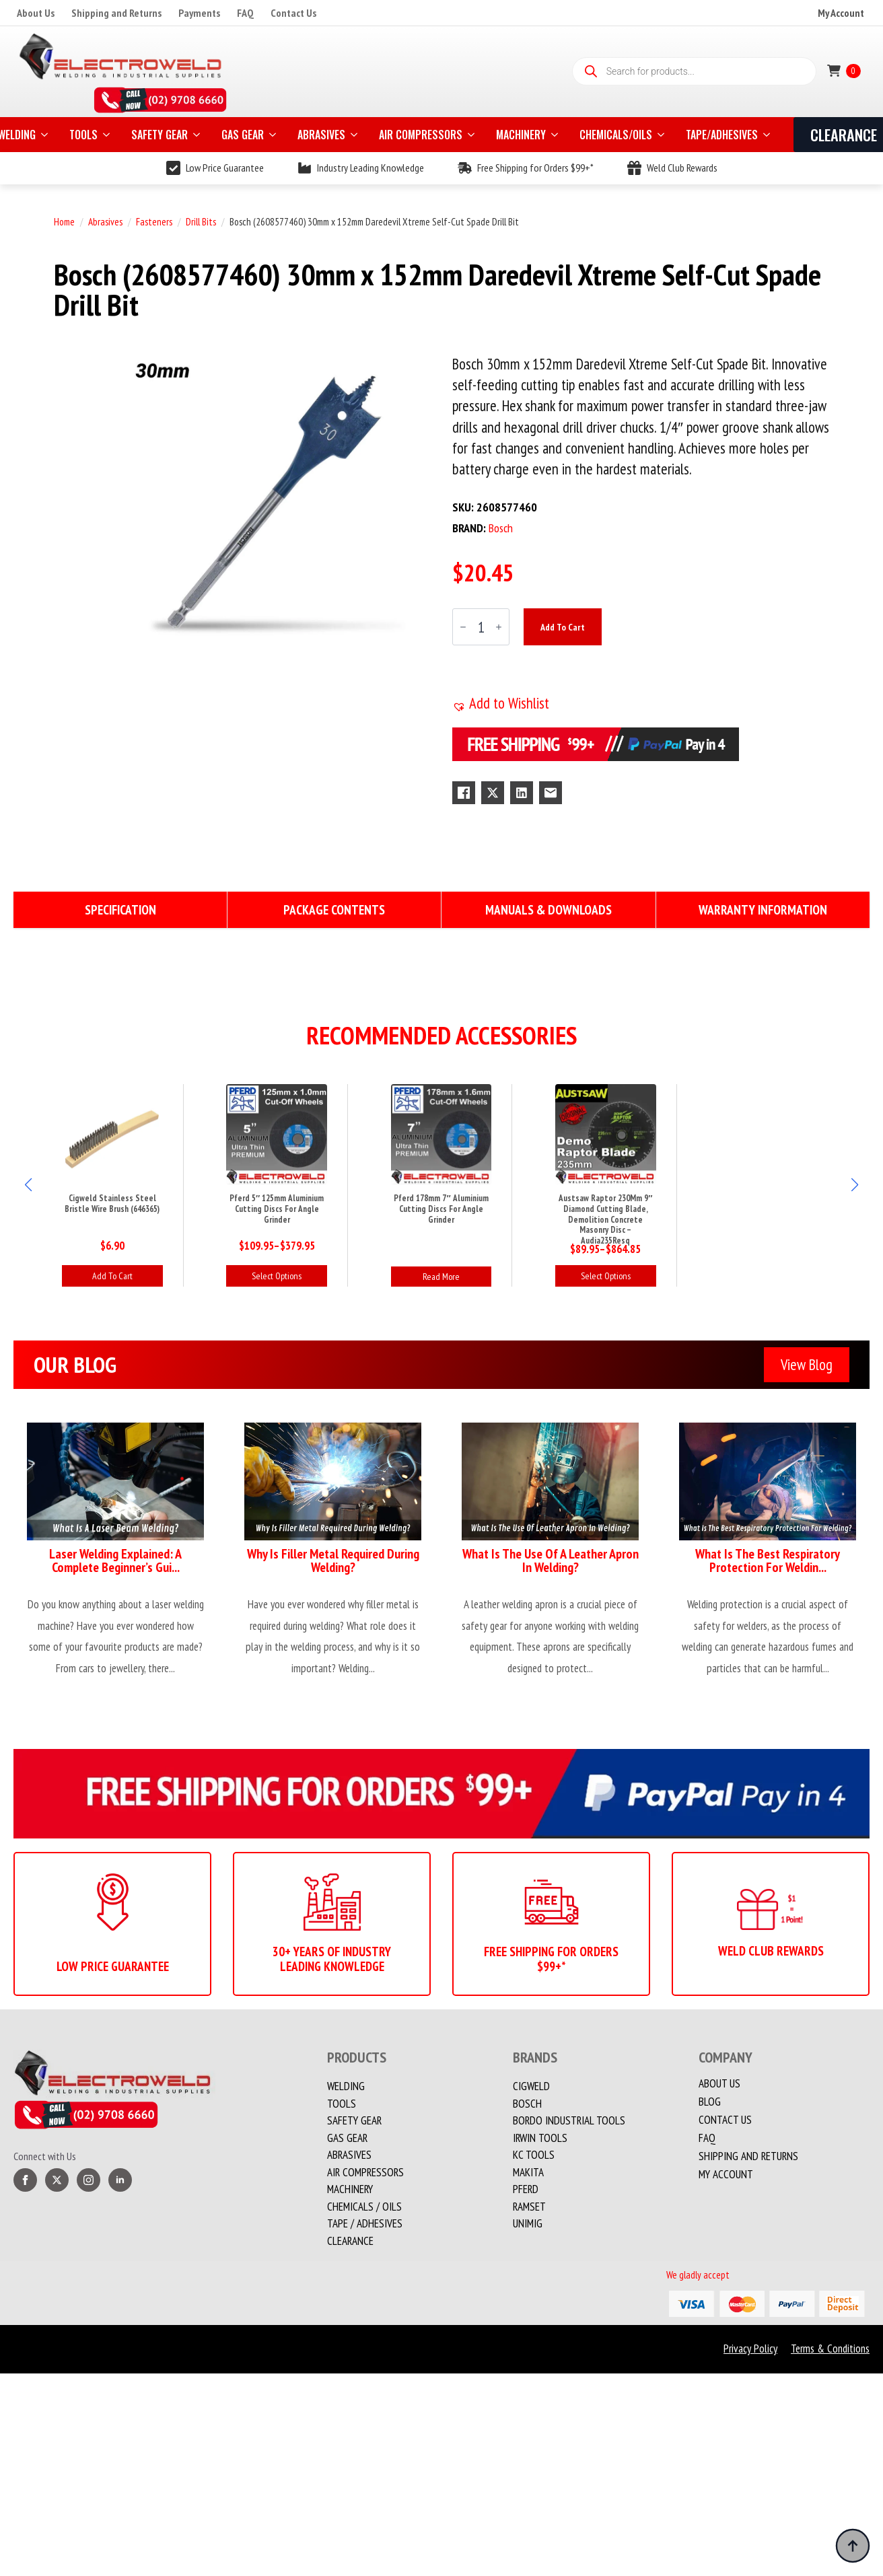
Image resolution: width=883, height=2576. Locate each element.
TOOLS (83, 135)
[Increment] (498, 627)
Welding (346, 2086)
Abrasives (105, 221)
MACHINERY (521, 135)
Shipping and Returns (116, 13)
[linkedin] (120, 2180)
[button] (500, 702)
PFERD (525, 2189)
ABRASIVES (321, 135)
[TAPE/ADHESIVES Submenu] (768, 134)
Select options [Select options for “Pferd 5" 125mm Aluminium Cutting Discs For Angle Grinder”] (277, 1276)
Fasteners (154, 221)
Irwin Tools (540, 2138)
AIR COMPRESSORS (420, 135)
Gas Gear (347, 2138)
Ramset (529, 2206)
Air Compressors (365, 2172)
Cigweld (531, 2086)
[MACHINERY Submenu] (556, 134)
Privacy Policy (750, 2348)
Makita (528, 2172)
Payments (199, 13)
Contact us (725, 2120)
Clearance (350, 2240)
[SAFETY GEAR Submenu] (198, 134)
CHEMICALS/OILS (615, 135)
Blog (710, 2102)
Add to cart (562, 627)
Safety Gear (354, 2120)
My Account (841, 13)
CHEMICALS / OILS (364, 2206)
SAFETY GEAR (159, 135)
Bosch (527, 2103)
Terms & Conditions (830, 2348)
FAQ (245, 13)
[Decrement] (463, 627)
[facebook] (25, 2180)
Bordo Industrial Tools (569, 2120)
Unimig (527, 2223)
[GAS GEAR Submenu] (274, 134)
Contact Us (293, 13)
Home (64, 221)
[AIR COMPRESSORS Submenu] (472, 134)
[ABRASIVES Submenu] (355, 134)
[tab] (120, 910)
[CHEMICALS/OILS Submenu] (662, 134)
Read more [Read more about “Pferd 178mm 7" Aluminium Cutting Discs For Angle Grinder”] (441, 1277)
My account (726, 2174)
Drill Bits (201, 221)
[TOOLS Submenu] (108, 134)
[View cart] (844, 71)
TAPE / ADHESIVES (364, 2223)
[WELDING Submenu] (46, 134)
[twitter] (57, 2180)
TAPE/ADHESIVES (722, 135)
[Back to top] (853, 2546)
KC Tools (534, 2154)
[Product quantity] (480, 626)
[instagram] (88, 2180)
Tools (341, 2103)
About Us (36, 13)
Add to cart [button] (112, 1276)
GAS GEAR (242, 135)
